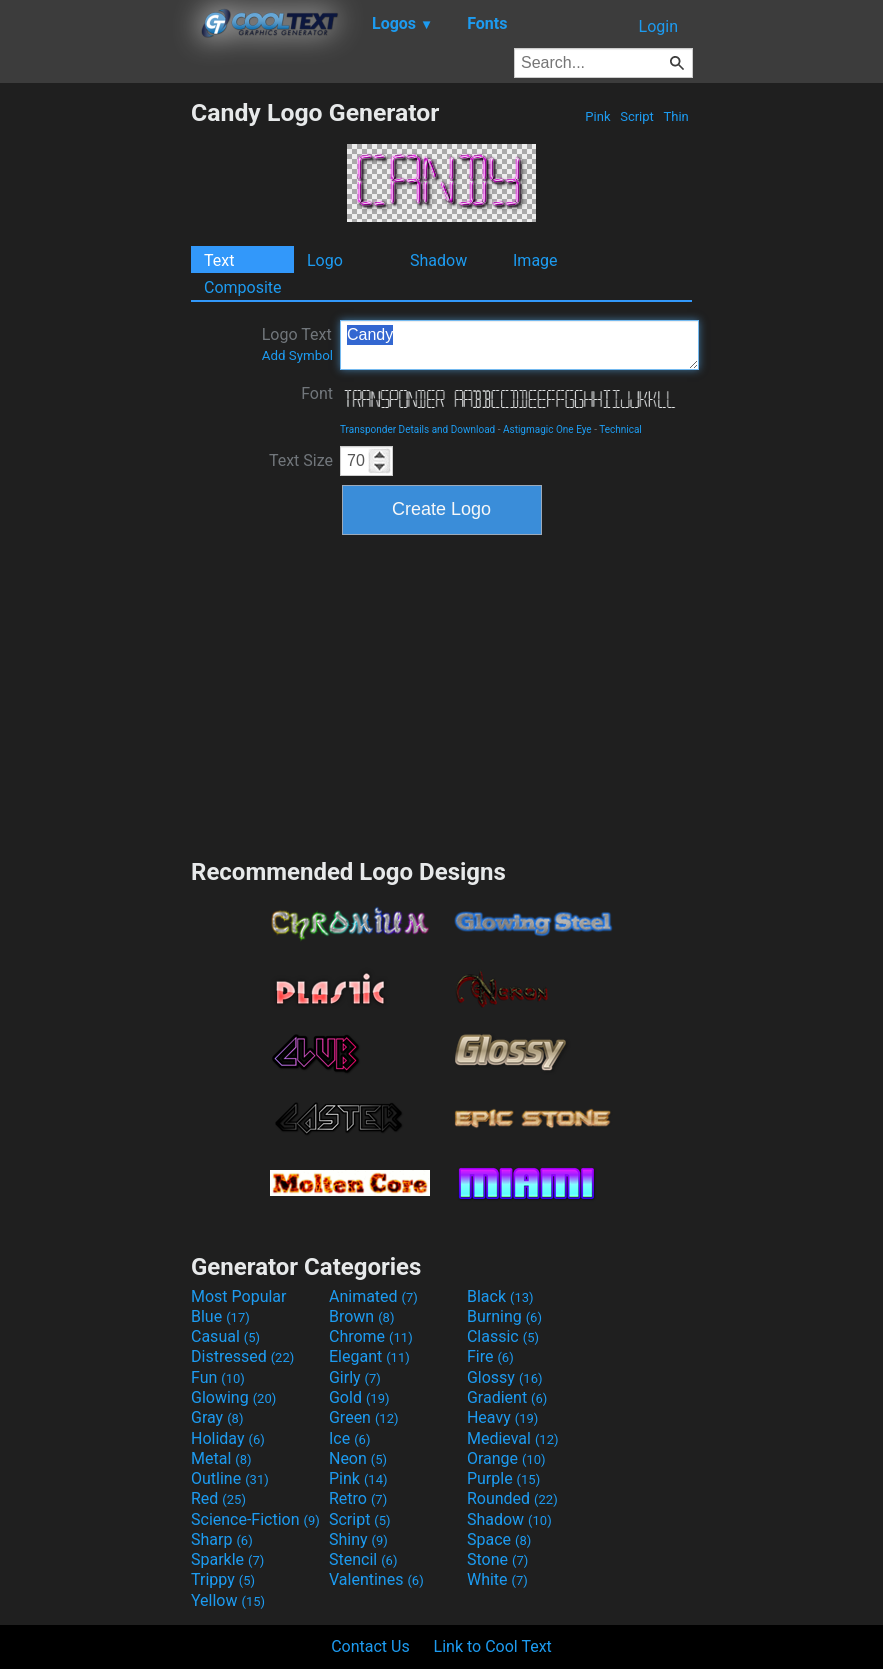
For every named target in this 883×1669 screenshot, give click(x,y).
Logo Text (297, 344)
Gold (359, 1397)
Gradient (507, 1397)
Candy (519, 345)
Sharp (222, 1539)
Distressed (242, 1356)
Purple (503, 1478)
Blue (220, 1316)
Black (500, 1296)
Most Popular (239, 1296)
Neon (358, 1458)
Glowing (233, 1397)
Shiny (358, 1539)
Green (364, 1417)
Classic (503, 1336)
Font (317, 393)
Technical (620, 429)
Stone (497, 1559)
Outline (230, 1478)
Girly (355, 1377)
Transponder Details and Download (417, 429)
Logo (325, 260)
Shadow (438, 260)
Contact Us (370, 1646)
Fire (490, 1356)
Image (535, 260)
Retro (358, 1498)
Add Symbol (297, 355)
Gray (217, 1417)
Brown (361, 1316)
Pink (598, 116)
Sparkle (227, 1559)
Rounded (512, 1498)
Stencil (363, 1559)
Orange (506, 1458)
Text (219, 260)
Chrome (371, 1336)
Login (658, 26)
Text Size (301, 460)
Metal (221, 1458)
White (497, 1579)
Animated (373, 1296)
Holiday (228, 1438)
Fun (218, 1377)
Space (499, 1539)
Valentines (376, 1579)
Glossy (505, 1377)
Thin (676, 116)
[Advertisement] (95, 398)
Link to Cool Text (493, 1646)
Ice (349, 1438)
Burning (504, 1316)
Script (637, 116)
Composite (243, 287)
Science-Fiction (255, 1519)
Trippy (223, 1579)
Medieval (513, 1438)
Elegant (369, 1356)
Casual (225, 1336)
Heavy (502, 1417)
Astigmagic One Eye (547, 429)
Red (218, 1498)
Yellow (228, 1600)
